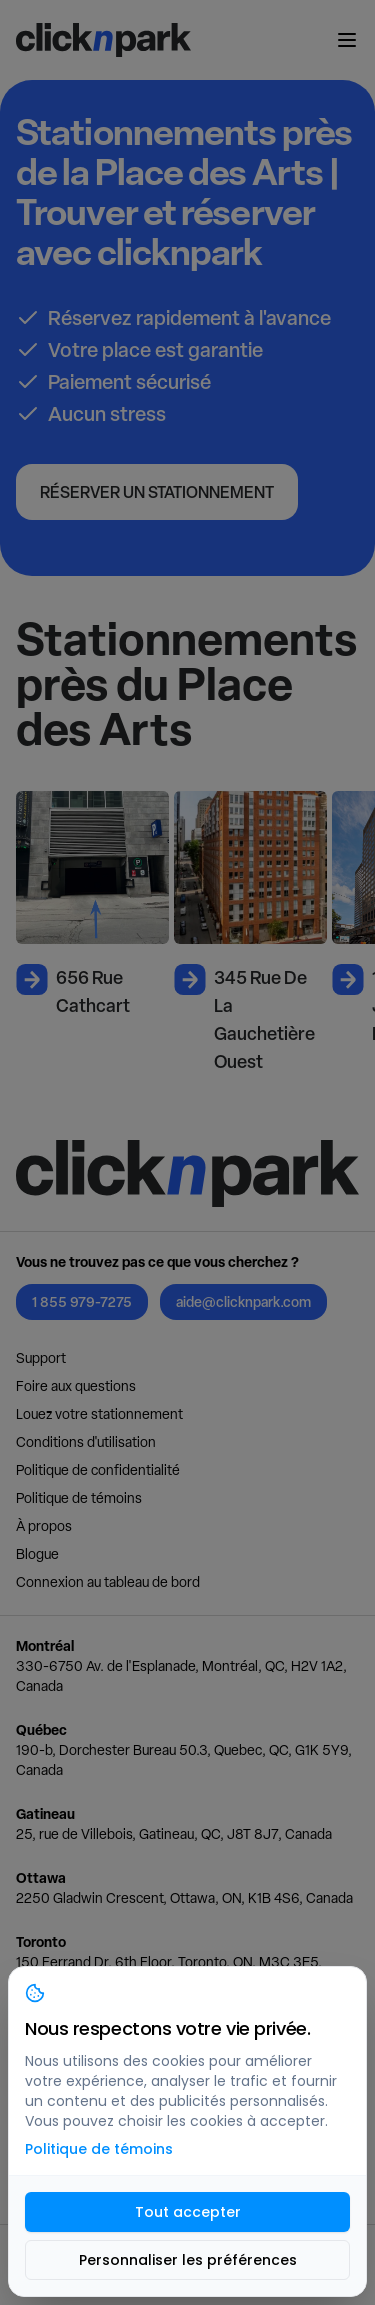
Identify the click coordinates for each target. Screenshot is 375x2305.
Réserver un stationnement (157, 492)
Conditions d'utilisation (86, 1442)
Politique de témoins (79, 1498)
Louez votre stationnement (99, 1414)
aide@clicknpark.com (243, 1301)
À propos (44, 1526)
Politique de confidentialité (98, 1470)
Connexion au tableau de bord (108, 1582)
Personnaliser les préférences (188, 2260)
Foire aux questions (76, 1386)
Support (41, 1358)
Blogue (37, 1554)
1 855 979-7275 (82, 1301)
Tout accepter (188, 2212)
